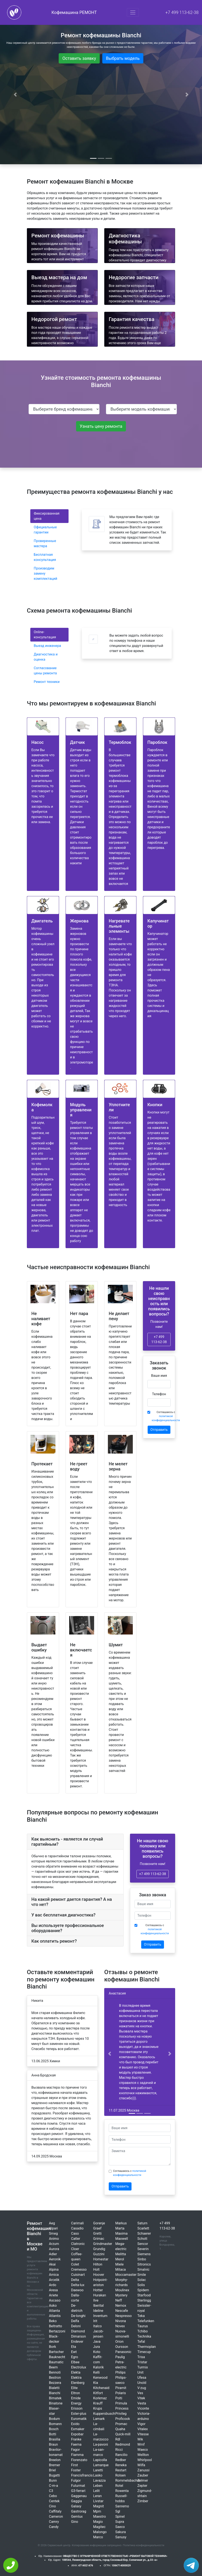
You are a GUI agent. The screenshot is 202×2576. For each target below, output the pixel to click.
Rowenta (122, 2491)
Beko (53, 2321)
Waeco (142, 2450)
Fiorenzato (79, 2460)
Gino (74, 2522)
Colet (75, 2264)
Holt (96, 2269)
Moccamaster (125, 2275)
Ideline (98, 2311)
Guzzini (98, 2254)
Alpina (54, 2269)
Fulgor (76, 2480)
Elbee (75, 2362)
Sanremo (122, 2506)
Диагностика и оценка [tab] (46, 656)
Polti (118, 2398)
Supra (119, 2522)
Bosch (54, 2429)
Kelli (96, 2372)
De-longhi (78, 2316)
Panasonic (123, 2352)
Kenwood (100, 2378)
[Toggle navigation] (133, 12)
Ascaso (54, 2300)
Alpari (53, 2228)
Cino (52, 2506)
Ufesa (141, 2378)
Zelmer (142, 2480)
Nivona (120, 2321)
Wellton (143, 2455)
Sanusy (120, 2537)
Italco (97, 2326)
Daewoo (77, 2290)
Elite (74, 2388)
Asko (53, 2305)
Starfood (144, 2295)
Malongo (100, 2532)
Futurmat (78, 2486)
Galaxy (76, 2506)
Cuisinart (78, 2275)
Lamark (99, 2419)
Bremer (54, 2465)
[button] (109, 2053)
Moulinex (122, 2290)
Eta (73, 2347)
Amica (54, 2275)
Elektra (76, 2378)
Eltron (75, 2393)
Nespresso (123, 2316)
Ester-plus (78, 2414)
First (74, 2465)
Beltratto (55, 2326)
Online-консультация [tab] (45, 634)
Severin (142, 2249)
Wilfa (141, 2465)
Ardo (52, 2285)
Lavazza (99, 2480)
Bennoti (55, 2372)
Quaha (120, 2429)
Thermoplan (146, 2347)
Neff (118, 2300)
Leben (98, 2486)
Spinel (120, 2516)
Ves (140, 2393)
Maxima (121, 2233)
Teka (141, 2316)
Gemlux (77, 2516)
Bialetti (54, 2388)
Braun (53, 2444)
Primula (121, 2403)
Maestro (99, 2516)
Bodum (54, 2419)
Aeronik (55, 2259)
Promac (121, 2424)
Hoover (98, 2275)
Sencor (142, 2244)
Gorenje (99, 2223)
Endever (77, 2341)
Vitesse (143, 2434)
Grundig (99, 2249)
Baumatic (56, 2362)
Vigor (141, 2424)
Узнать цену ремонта (101, 426)
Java (97, 2341)
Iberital (98, 2305)
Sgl (117, 2511)
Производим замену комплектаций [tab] (45, 573)
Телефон (159, 1394)
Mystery (121, 2295)
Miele (119, 2264)
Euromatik (79, 2419)
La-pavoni (100, 2444)
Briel (52, 2470)
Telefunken (145, 2321)
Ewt (74, 2352)
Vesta (141, 2403)
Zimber (142, 2501)
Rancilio (121, 2455)
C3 (51, 2491)
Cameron (56, 2516)
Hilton (97, 2264)
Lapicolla (100, 2460)
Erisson (77, 2408)
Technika (144, 2336)
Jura (96, 2347)
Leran (97, 2496)
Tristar (142, 2362)
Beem (53, 2367)
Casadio (77, 2228)
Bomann (55, 2424)
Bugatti (54, 2475)
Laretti (98, 2470)
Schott (142, 2239)
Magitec (99, 2527)
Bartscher (56, 2352)
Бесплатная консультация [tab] (45, 557)
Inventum (100, 2316)
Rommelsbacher (127, 2480)
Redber (120, 2460)
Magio (98, 2522)
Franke (76, 2439)
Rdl (117, 2439)
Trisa (141, 2357)
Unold (141, 2383)
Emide (76, 2398)
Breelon (55, 2460)
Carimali (77, 2223)
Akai (52, 2264)
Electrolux (78, 2367)
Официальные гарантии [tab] (45, 529)
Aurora (54, 2249)
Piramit (120, 2388)
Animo (54, 2239)
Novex (120, 2326)
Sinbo (141, 2259)
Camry (54, 2522)
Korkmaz (100, 2398)
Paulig (120, 2357)
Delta (75, 2280)
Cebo (53, 2496)
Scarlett (143, 2228)
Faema (76, 2444)
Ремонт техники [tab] (47, 682)
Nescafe (121, 2311)
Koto (96, 2352)
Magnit (98, 2506)
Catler (75, 2239)
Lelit (96, 2491)
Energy (76, 2403)
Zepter (142, 2486)
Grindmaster (102, 2244)
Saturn (142, 2223)
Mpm (97, 2511)
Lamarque (101, 2465)
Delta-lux (77, 2285)
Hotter (98, 2290)
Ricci (118, 2450)
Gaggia (76, 2501)
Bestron (55, 2378)
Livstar (98, 2501)
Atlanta (54, 2311)
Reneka (120, 2465)
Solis (141, 2285)
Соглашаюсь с (166, 1416)
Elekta (76, 2372)
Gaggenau (79, 2496)
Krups (97, 2408)
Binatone (56, 2403)
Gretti (97, 2233)
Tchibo (142, 2331)
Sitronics (144, 2264)
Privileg (120, 2414)
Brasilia (54, 2439)
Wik (140, 2439)
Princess (122, 2408)
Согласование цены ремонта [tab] (45, 670)
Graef (97, 2228)
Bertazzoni (57, 2331)
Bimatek (55, 2398)
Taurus (142, 2326)
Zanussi (143, 2470)
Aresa (53, 2290)
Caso (75, 2233)
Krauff (98, 2403)
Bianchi (54, 2393)
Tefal (141, 2341)
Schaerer (144, 2233)
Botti (52, 2434)
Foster (76, 2470)
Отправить (159, 1430)
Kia (95, 2383)
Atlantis (55, 2316)
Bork (52, 2347)
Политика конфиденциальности (143, 2545)
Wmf (141, 2444)
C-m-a (53, 2486)
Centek (54, 2501)
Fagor (75, 2450)
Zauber (142, 2475)
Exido (75, 2424)
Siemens (143, 2254)
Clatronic (78, 2244)
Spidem (143, 2290)
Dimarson (78, 2336)
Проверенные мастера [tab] (45, 543)
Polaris (120, 2393)
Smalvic (143, 2269)
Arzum (54, 2244)
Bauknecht (57, 2357)
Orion (119, 2341)
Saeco (120, 2527)
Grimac (98, 2239)
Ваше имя (159, 1376)
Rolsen (120, 2475)
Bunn (53, 2480)
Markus (121, 2223)
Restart (120, 2470)
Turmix (142, 2367)
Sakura (120, 2532)
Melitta (120, 2254)
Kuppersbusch (104, 2414)
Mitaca (120, 2269)
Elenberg (77, 2383)
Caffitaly (55, 2511)
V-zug (141, 2388)
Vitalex (142, 2429)
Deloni (76, 2326)
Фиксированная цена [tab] (47, 516)
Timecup (144, 2352)
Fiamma (77, 2455)
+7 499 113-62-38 (182, 12)
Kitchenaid (101, 2388)
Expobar (77, 2434)
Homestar (101, 2259)
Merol (119, 2259)
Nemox (120, 2305)
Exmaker (77, 2429)
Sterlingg (144, 2300)
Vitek (141, 2398)
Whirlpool (144, 2460)
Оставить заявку (79, 58)
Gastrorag (78, 2511)
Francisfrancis (82, 2475)
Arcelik (54, 2280)
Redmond (122, 2444)
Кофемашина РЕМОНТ (74, 12)
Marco (98, 2537)
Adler (53, 2254)
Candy (54, 2527)
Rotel (119, 2486)
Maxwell (121, 2239)
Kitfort (98, 2393)
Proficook (122, 2419)
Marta (119, 2228)
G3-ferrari (78, 2491)
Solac (141, 2280)
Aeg (52, 2223)
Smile (141, 2275)
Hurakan (99, 2295)
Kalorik (98, 2367)
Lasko (98, 2475)
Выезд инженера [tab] (47, 646)
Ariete (53, 2295)
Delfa (75, 2321)
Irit (95, 2321)
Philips (120, 2372)
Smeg (53, 2233)
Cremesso (79, 2269)
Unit (140, 2372)
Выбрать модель (123, 58)
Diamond (78, 2331)
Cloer (75, 2249)
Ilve (95, 2300)
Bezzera (55, 2383)
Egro (74, 2357)
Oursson (121, 2347)
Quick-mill (122, 2434)
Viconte (143, 2408)
